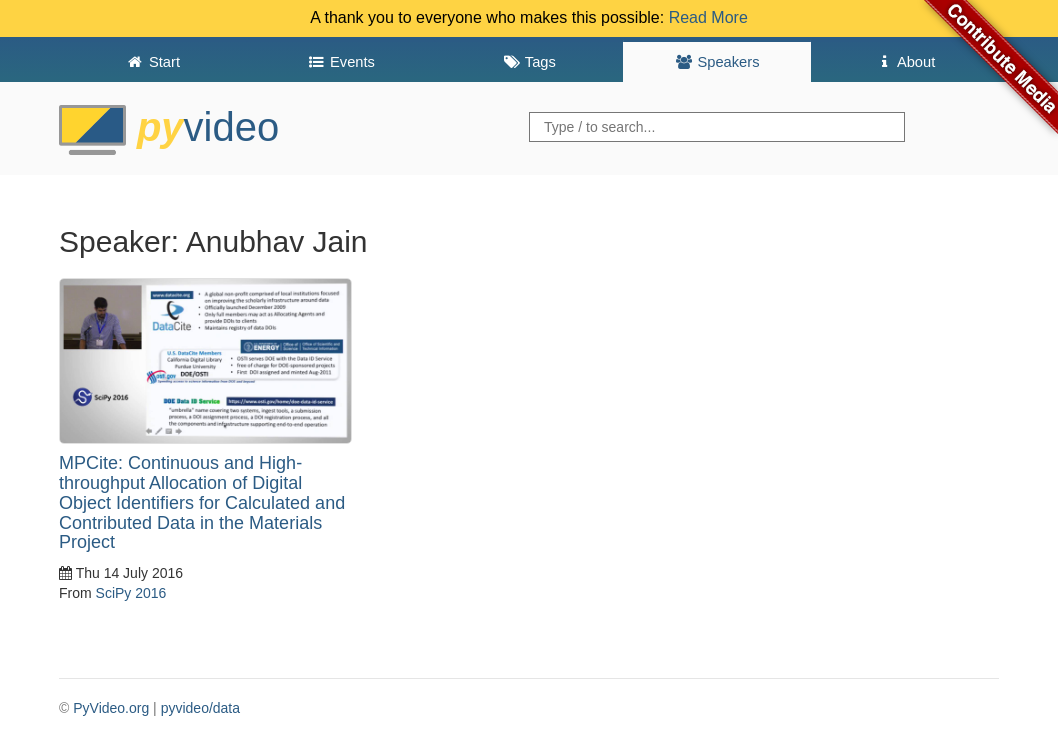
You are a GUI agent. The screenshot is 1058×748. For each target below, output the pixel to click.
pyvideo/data (200, 708)
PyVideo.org (111, 708)
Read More (708, 17)
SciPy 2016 (131, 593)
